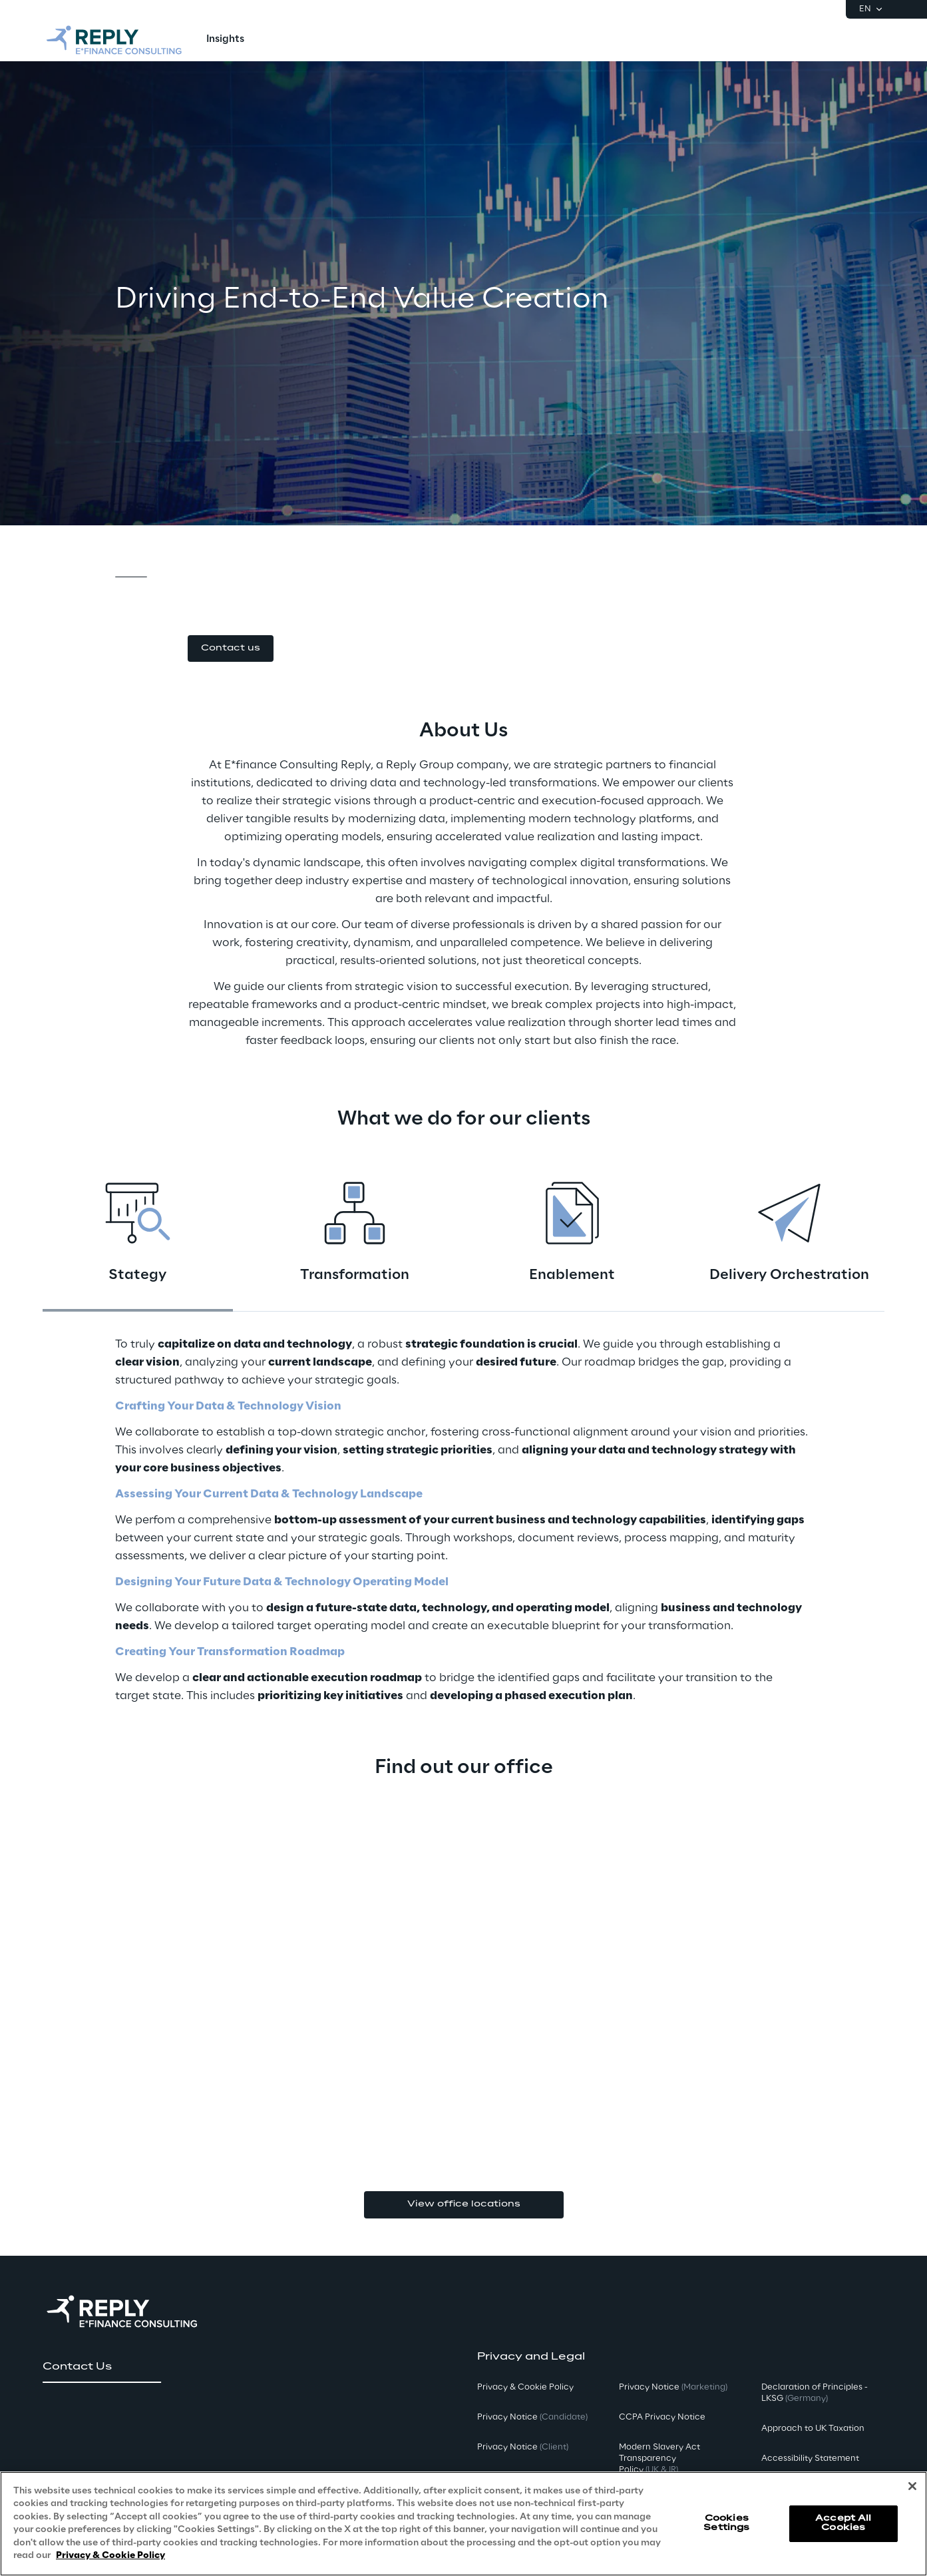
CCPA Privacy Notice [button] (662, 2417)
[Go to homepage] (114, 40)
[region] (463, 2523)
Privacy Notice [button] (532, 2417)
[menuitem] (225, 40)
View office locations (463, 2204)
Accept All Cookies (843, 2523)
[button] (231, 648)
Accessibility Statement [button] (810, 2458)
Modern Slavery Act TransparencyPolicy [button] (659, 2458)
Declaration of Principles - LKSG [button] (814, 2393)
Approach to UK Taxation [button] (812, 2428)
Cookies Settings (726, 2523)
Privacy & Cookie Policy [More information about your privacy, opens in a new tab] (110, 2556)
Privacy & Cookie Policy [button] (525, 2387)
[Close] (912, 2486)
